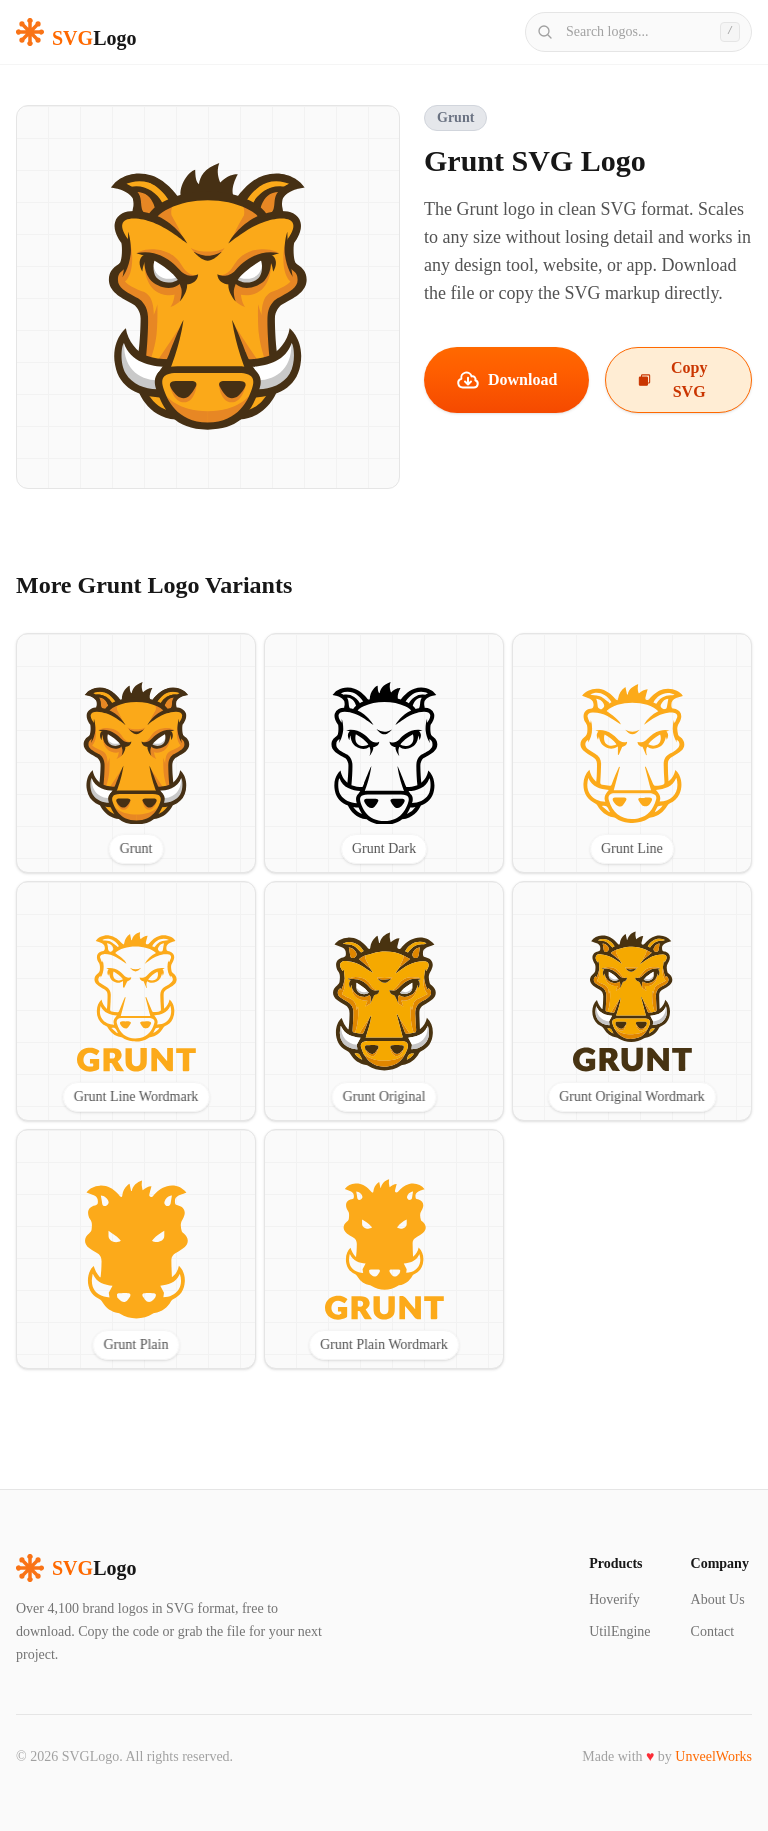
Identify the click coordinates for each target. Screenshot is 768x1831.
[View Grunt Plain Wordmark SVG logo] (384, 1249)
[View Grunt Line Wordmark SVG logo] (136, 1001)
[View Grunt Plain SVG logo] (136, 1249)
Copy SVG (672, 379)
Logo (76, 1568)
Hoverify (614, 1599)
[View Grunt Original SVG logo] (384, 1001)
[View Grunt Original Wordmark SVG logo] (632, 1001)
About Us (718, 1599)
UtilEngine (619, 1631)
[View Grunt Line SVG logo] (632, 753)
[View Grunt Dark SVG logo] (384, 753)
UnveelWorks (713, 1756)
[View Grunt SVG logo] (136, 753)
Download (506, 380)
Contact (713, 1631)
